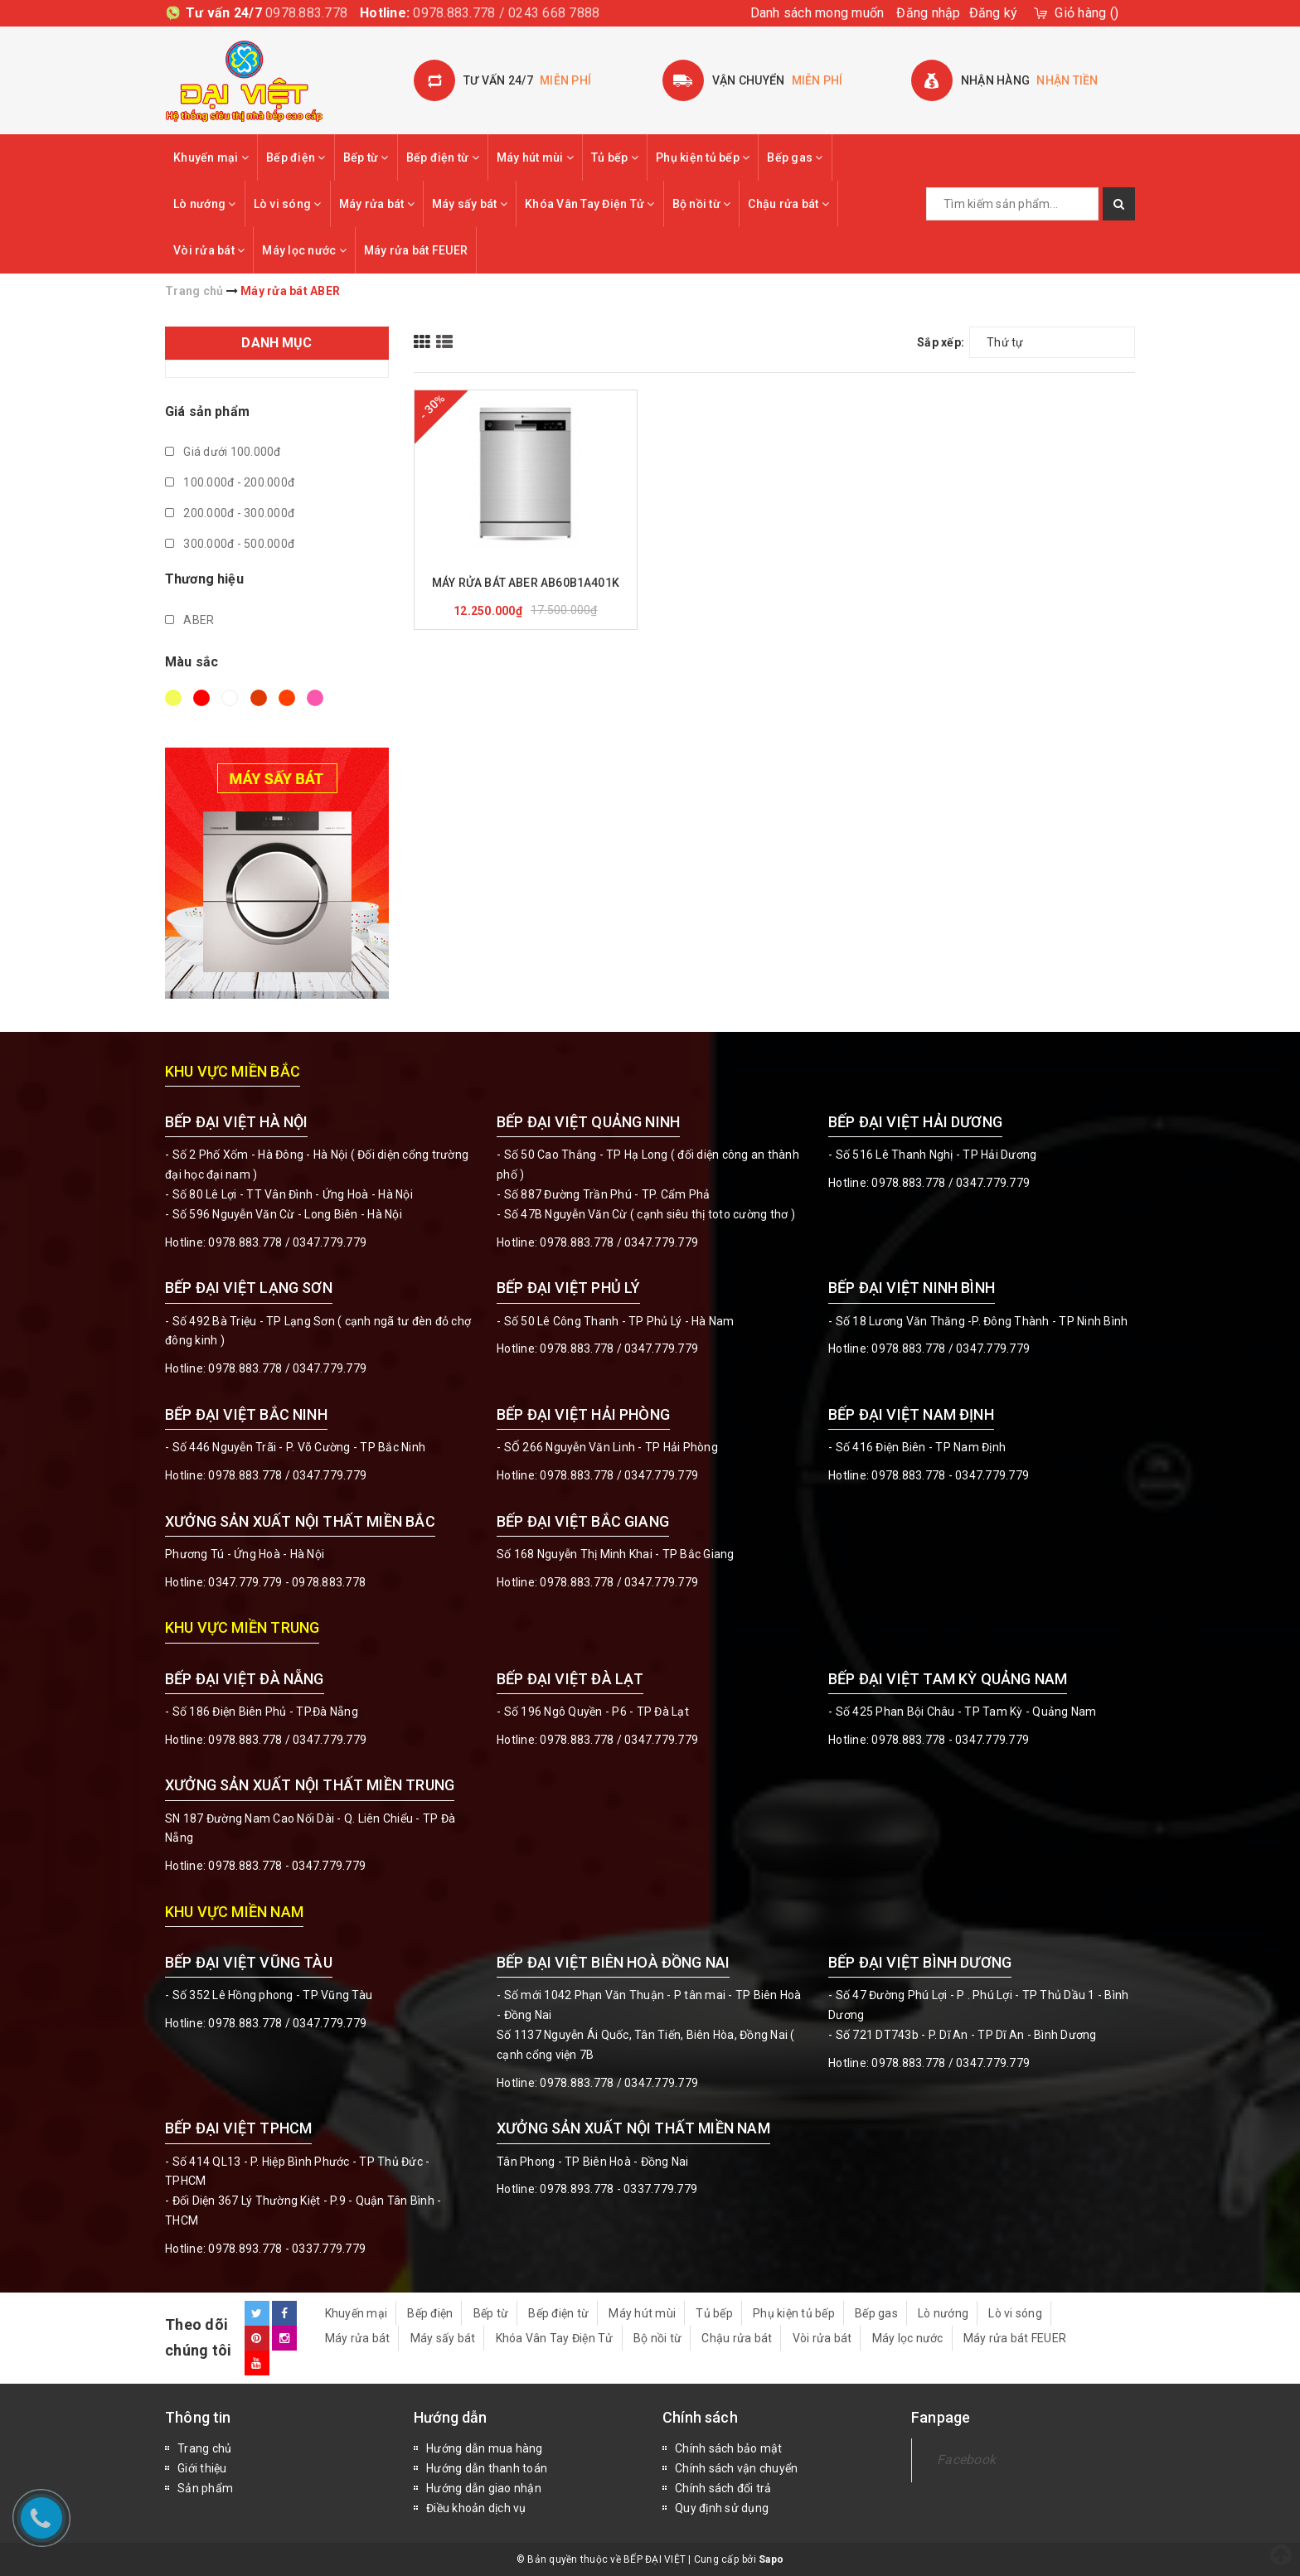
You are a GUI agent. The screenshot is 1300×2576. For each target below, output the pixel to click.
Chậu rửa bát (788, 204)
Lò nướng (204, 204)
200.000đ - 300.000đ (229, 513)
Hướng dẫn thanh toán (486, 2468)
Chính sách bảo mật (729, 2448)
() (1086, 13)
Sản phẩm (205, 2488)
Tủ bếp (614, 157)
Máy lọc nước (304, 250)
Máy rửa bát (377, 204)
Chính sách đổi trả (723, 2488)
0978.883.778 (306, 13)
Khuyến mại (211, 157)
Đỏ (201, 698)
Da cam (287, 698)
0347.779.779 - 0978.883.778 (287, 1582)
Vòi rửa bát (209, 250)
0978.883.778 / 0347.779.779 (287, 2023)
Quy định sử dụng (722, 2508)
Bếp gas (794, 157)
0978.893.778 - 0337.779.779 (287, 2248)
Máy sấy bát (469, 204)
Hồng (315, 698)
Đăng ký (993, 13)
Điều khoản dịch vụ (476, 2508)
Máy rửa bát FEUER (416, 250)
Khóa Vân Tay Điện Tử (590, 204)
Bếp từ (366, 157)
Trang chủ (204, 2448)
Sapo (771, 2559)
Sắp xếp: (940, 342)
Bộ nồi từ (701, 204)
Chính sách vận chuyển (736, 2468)
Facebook (966, 2459)
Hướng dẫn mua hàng (484, 2448)
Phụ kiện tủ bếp (702, 157)
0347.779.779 (329, 1242)
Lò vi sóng (288, 204)
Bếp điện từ (442, 157)
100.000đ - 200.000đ (229, 482)
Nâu (258, 698)
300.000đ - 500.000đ (229, 543)
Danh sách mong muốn (817, 13)
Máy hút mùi (535, 157)
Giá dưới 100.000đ (223, 451)
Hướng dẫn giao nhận (483, 2488)
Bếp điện (296, 157)
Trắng (229, 698)
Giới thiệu (202, 2468)
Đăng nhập (928, 13)
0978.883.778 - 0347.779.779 (950, 1475)
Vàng (173, 698)
